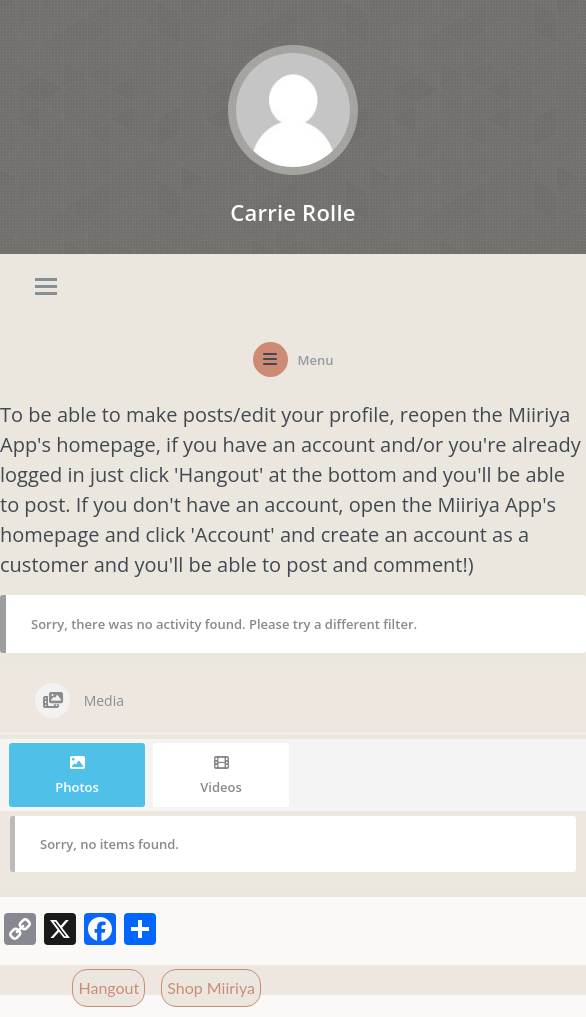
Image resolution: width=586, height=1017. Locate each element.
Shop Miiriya (211, 987)
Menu (316, 360)
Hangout (108, 987)
